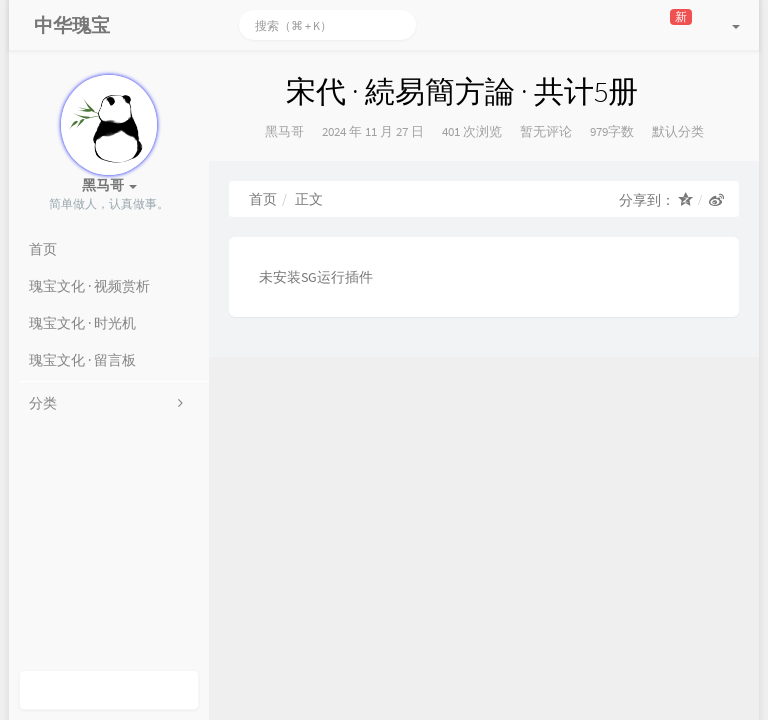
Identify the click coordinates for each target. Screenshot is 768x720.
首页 (263, 199)
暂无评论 (546, 131)
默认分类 (678, 131)
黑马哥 (284, 131)
